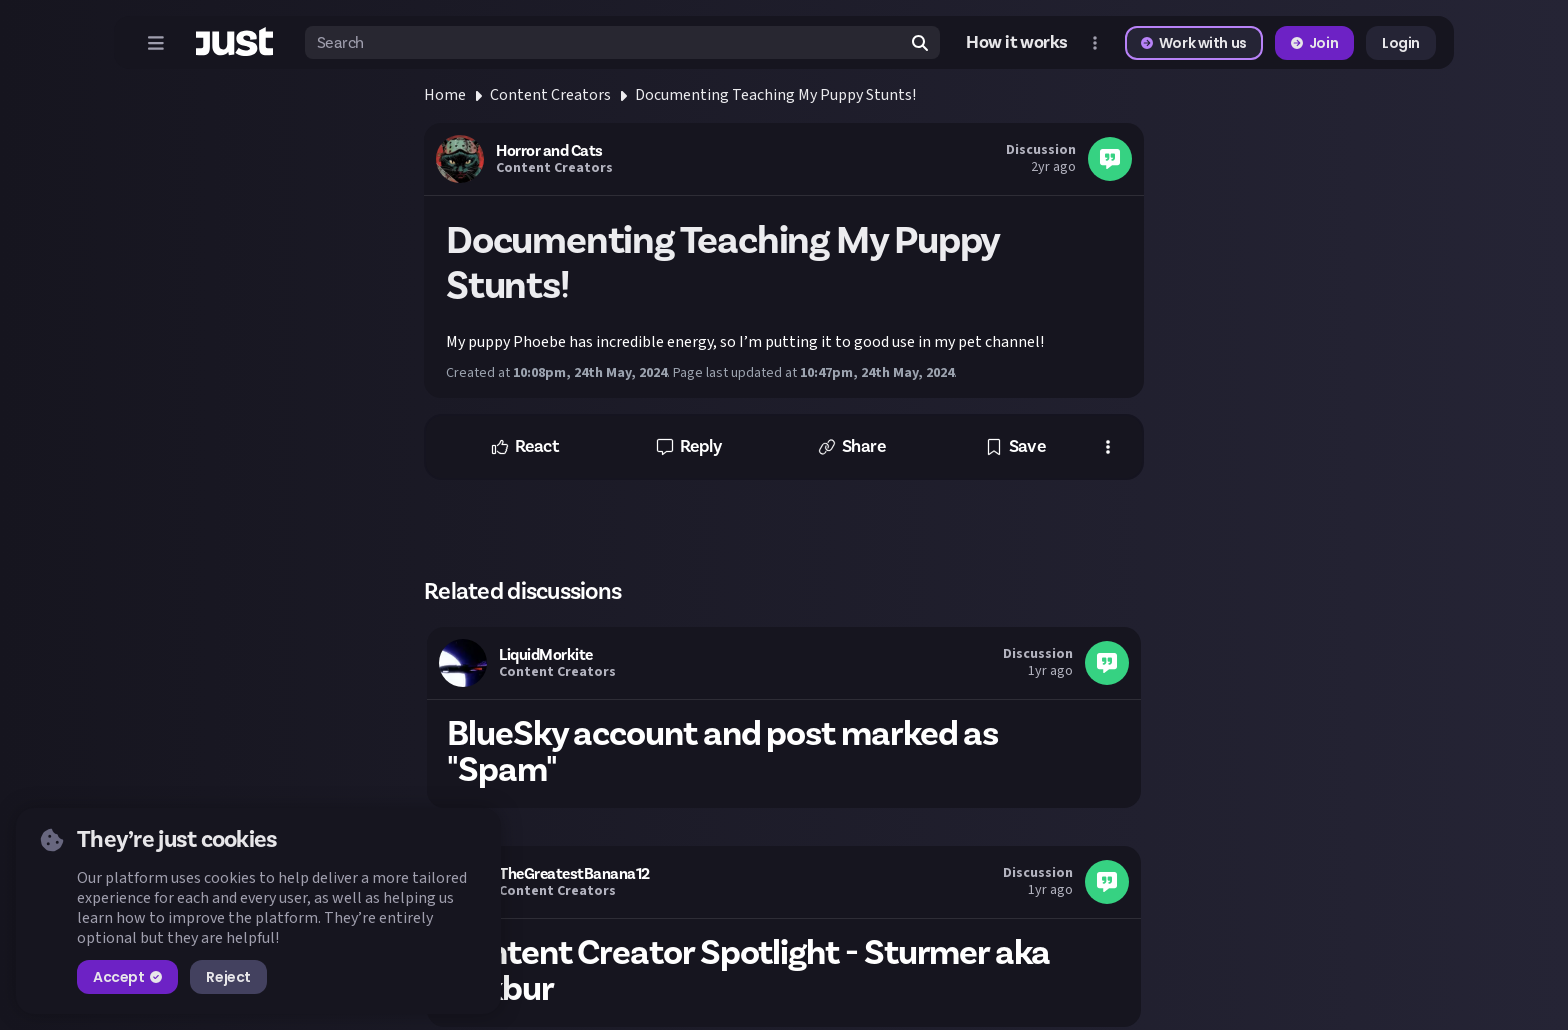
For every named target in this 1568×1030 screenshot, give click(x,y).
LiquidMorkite (546, 655)
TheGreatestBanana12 (574, 874)
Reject (228, 977)
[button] (525, 447)
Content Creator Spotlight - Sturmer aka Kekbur (748, 971)
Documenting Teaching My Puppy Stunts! (775, 95)
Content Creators (550, 95)
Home (445, 95)
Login (1401, 43)
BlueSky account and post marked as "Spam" (722, 752)
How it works (1017, 43)
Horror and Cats (549, 151)
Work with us (1194, 43)
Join (1314, 43)
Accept (127, 977)
